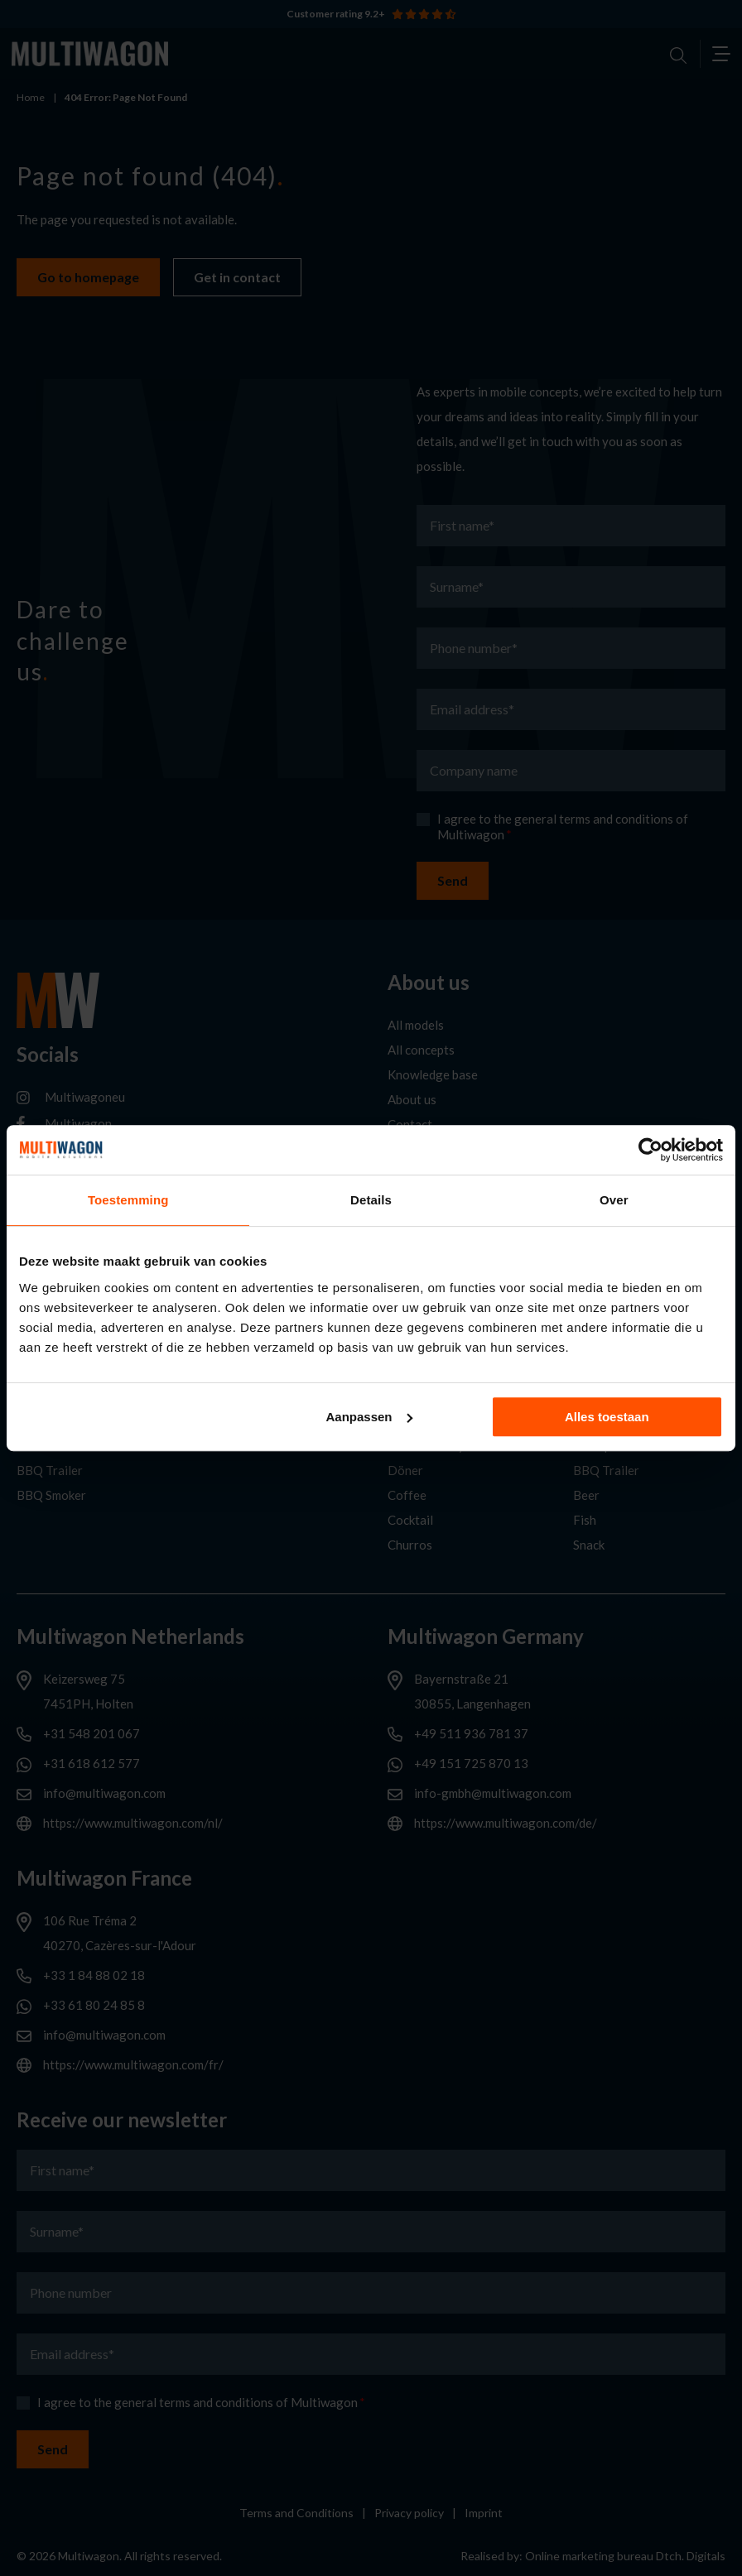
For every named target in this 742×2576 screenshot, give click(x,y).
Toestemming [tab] (128, 1200)
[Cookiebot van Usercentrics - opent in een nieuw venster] (650, 1149)
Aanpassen (368, 1417)
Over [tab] (614, 1200)
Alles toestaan (607, 1417)
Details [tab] (371, 1200)
